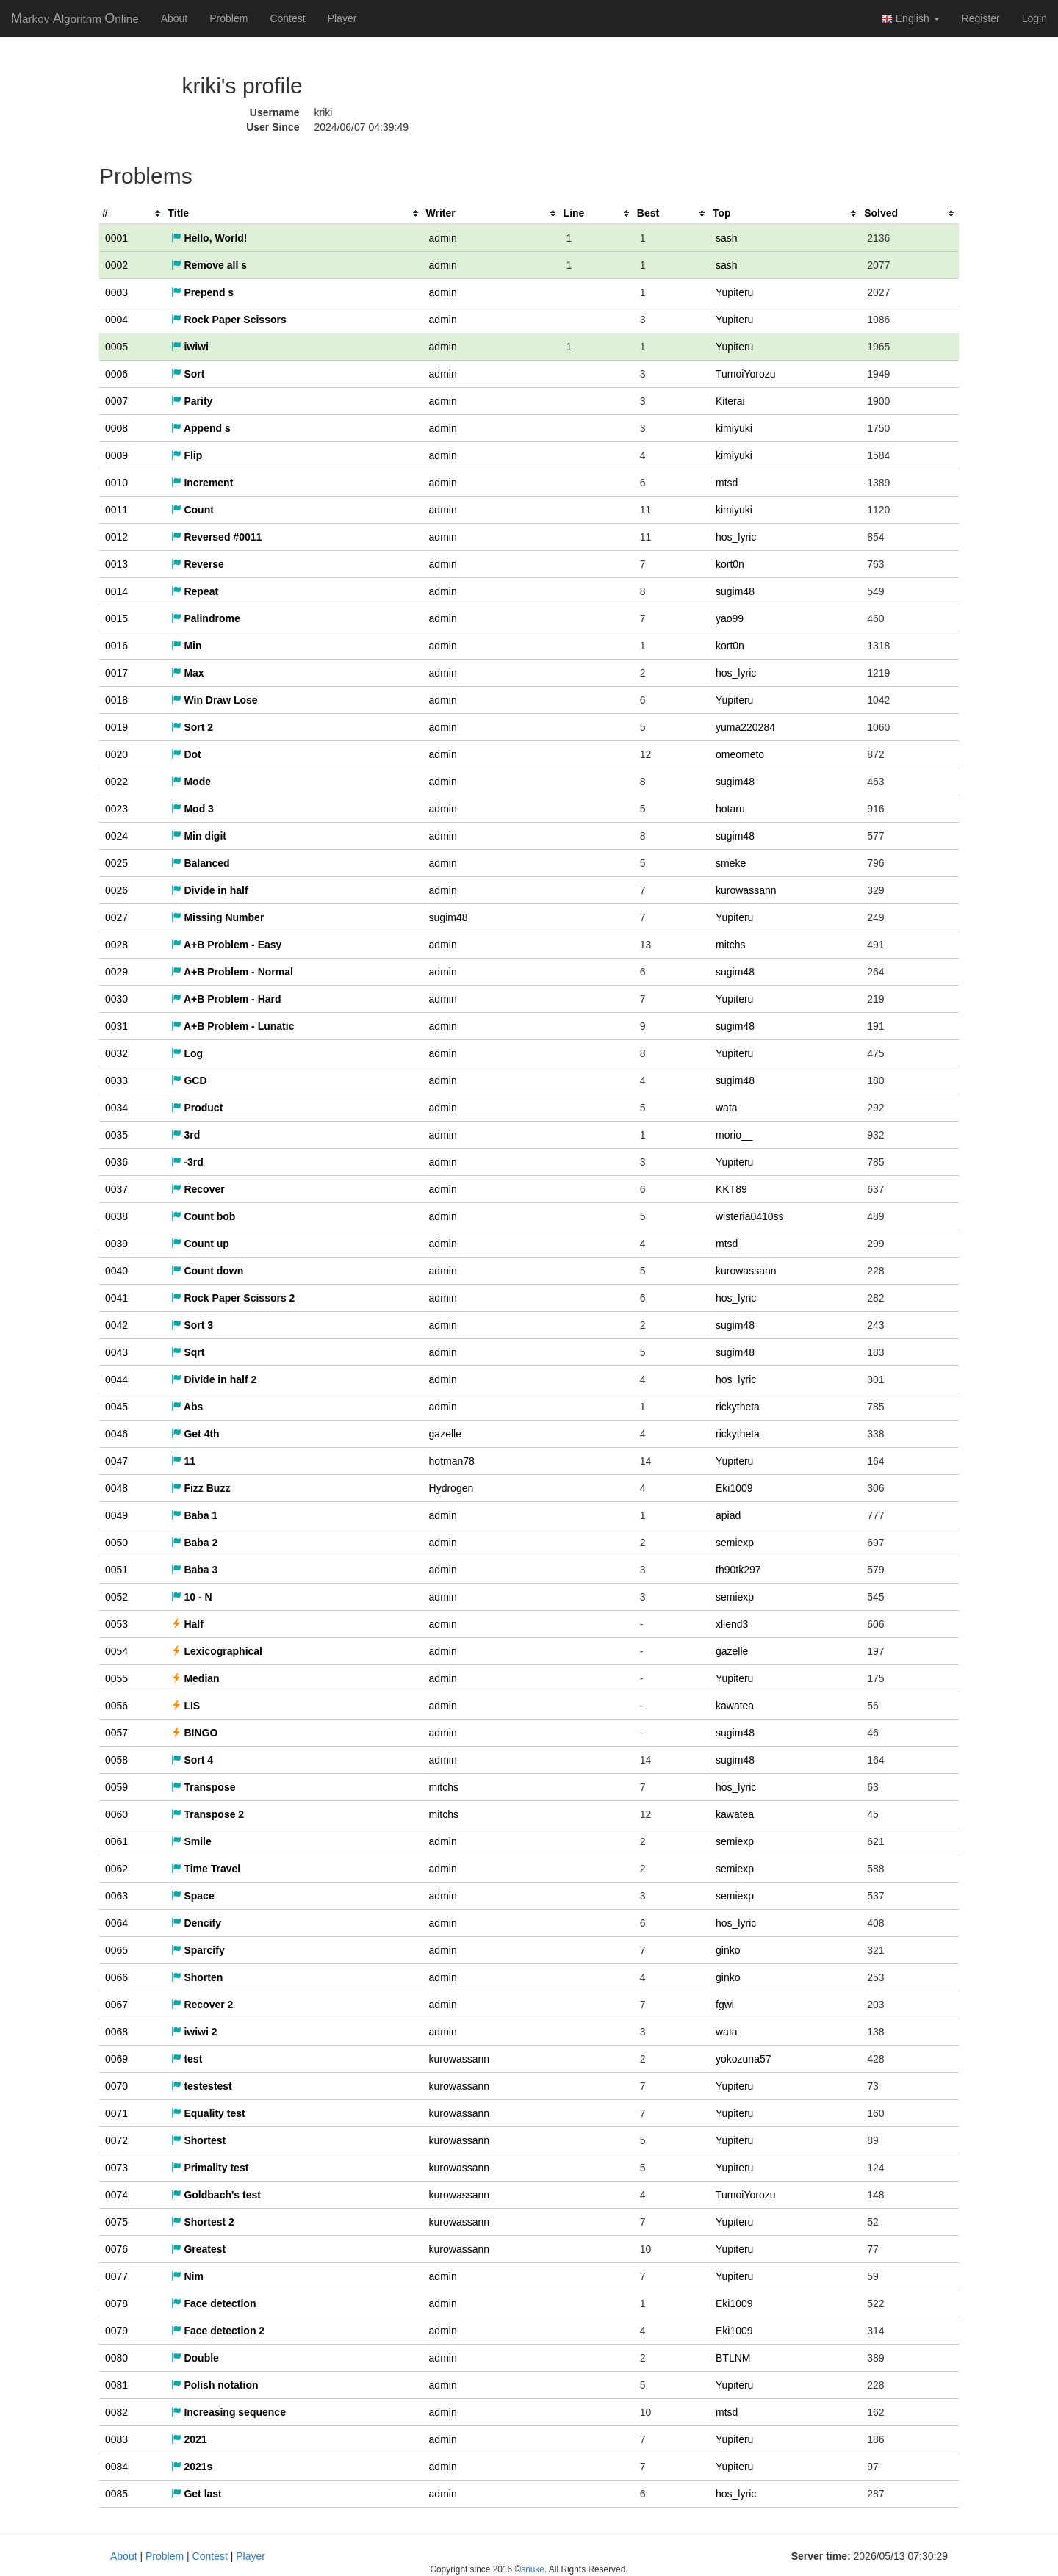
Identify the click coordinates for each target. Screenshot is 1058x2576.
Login (1034, 18)
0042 (116, 1325)
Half (187, 1624)
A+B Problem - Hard (226, 999)
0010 (116, 482)
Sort (188, 374)
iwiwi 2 (194, 2032)
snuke (532, 2569)
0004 (116, 319)
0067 (116, 2004)
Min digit (198, 836)
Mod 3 (192, 809)
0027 (116, 917)
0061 (116, 1841)
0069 (116, 2059)
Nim (187, 2276)
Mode (191, 781)
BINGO (194, 1733)
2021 (189, 2439)
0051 (116, 1570)
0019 (116, 727)
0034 (116, 1108)
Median (195, 1678)
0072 (116, 2140)
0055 (116, 1678)
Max (187, 673)
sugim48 (735, 591)
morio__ (734, 1135)
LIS (186, 1705)
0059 (116, 1787)
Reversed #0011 (216, 537)
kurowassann (746, 890)
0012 (116, 537)
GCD (189, 1080)
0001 (116, 238)
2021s (192, 2466)
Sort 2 (192, 727)
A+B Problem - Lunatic (233, 1026)
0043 (116, 1352)
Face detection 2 (218, 2331)
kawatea (735, 1705)
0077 (116, 2276)
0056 (116, 1705)
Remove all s (209, 265)
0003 (116, 292)
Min (186, 646)
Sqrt (188, 1352)
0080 (116, 2358)
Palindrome (205, 618)
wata (727, 1108)
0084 (116, 2466)
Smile (191, 1841)
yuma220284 (745, 727)
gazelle (445, 1434)
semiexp (735, 1542)
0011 (116, 510)
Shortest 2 (202, 2222)
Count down (207, 1271)
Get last (196, 2494)
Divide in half (209, 890)
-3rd (187, 1162)
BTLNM (733, 2358)
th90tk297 (738, 1570)
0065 (116, 1950)
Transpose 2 (208, 1814)
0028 (116, 944)
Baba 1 (194, 1515)
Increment (202, 482)
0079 (116, 2331)
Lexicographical (216, 1651)
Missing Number (217, 917)
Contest (287, 18)
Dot (186, 754)
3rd (186, 1135)
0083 (116, 2439)
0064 (116, 1923)
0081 (116, 2385)
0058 (116, 1760)
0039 (116, 1243)
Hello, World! (209, 238)
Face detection (213, 2303)
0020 (116, 754)
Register (981, 18)
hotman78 (452, 1461)
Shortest (198, 2140)
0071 (116, 2113)
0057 (116, 1733)
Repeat (195, 591)
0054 (116, 1651)
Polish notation (215, 2385)
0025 (116, 863)
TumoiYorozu (745, 374)
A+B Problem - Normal (232, 972)
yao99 (730, 618)
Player (342, 18)
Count (192, 510)
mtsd (727, 482)
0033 (116, 1080)
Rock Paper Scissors (229, 319)
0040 (116, 1271)
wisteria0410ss (750, 1216)
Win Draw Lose (214, 700)
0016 (116, 646)
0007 (116, 401)
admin (443, 238)
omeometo (740, 754)
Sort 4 (192, 1760)
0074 (116, 2195)
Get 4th (195, 1434)
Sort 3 (192, 1325)
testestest (201, 2086)
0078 (116, 2303)
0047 (116, 1461)
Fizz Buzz (201, 1488)
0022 (116, 781)
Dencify (196, 1923)
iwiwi (190, 347)
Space (193, 1896)
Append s (201, 428)
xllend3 (732, 1624)
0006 (116, 374)
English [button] (910, 18)
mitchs (730, 944)
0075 (116, 2222)
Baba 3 (194, 1570)
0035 (116, 1135)
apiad (728, 1515)
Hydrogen (451, 1488)
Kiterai (730, 401)
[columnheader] (132, 213)
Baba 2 (194, 1542)
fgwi (725, 2004)
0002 (116, 265)
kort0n (730, 564)
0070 (116, 2086)
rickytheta (738, 1407)
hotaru (730, 809)
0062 (116, 1869)
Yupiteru (734, 292)
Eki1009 (734, 1488)
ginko (728, 1950)
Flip (187, 455)
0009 (116, 455)
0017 (116, 673)
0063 (116, 1896)
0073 (116, 2167)
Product (197, 1108)
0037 (116, 1189)
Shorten (197, 1977)
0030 (116, 999)
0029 (116, 972)
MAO (75, 18)
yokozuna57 (743, 2059)
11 (183, 1461)
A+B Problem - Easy (226, 944)
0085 (116, 2494)
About (174, 18)
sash (727, 238)
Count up (200, 1243)
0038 (116, 1216)
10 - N (191, 1597)
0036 (116, 1162)
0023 (116, 809)
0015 (116, 618)
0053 (116, 1624)
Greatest (198, 2249)
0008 (116, 428)
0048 (116, 1488)
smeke (731, 863)
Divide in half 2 (214, 1379)
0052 (116, 1597)
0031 (116, 1026)
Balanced (200, 863)
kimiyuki (734, 428)
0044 (116, 1379)
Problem (228, 18)
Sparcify (198, 1950)
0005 (116, 347)
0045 (116, 1407)
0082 (116, 2412)
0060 (116, 1814)
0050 (116, 1542)
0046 (116, 1434)
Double (195, 2358)
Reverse (197, 564)
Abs (187, 1407)
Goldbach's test (216, 2195)
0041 (116, 1298)
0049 (116, 1515)
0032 (116, 1053)
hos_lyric (736, 537)
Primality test (210, 2167)
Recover (198, 1189)
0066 (116, 1977)
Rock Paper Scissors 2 (233, 1298)
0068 (116, 2032)
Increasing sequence (228, 2412)
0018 (116, 700)
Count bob (203, 1216)
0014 (116, 591)
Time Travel (206, 1869)
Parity (192, 401)
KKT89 (731, 1189)
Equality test (208, 2113)
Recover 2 (202, 2004)
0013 (116, 564)
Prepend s (202, 292)
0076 (116, 2249)
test (187, 2059)
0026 (116, 890)
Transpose (203, 1787)
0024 (116, 836)
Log (187, 1053)
